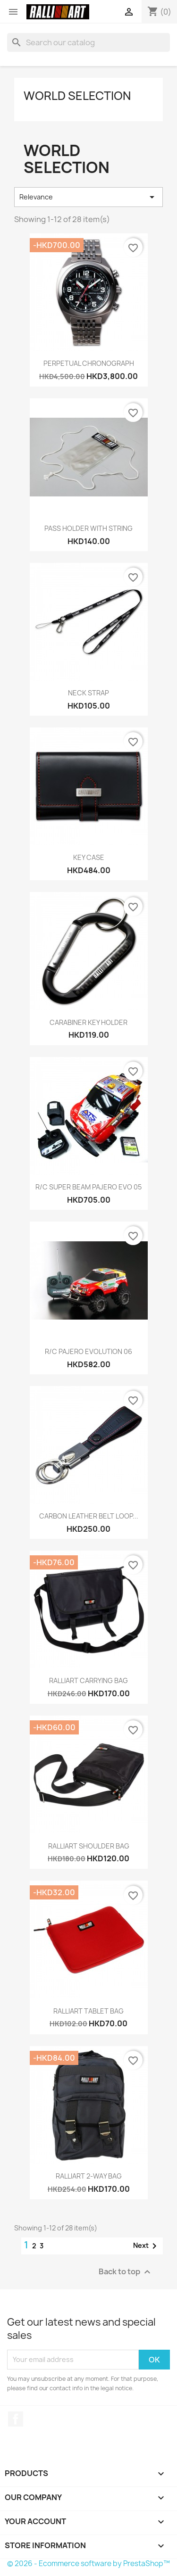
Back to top (126, 2272)
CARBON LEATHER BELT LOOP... (88, 1515)
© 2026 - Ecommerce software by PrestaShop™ (88, 2563)
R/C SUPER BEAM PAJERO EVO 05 (88, 1186)
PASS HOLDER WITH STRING (88, 528)
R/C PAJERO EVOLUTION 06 (88, 1351)
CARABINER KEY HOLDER (88, 1022)
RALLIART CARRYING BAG (88, 1680)
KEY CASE (88, 857)
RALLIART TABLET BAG (88, 2010)
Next (146, 2246)
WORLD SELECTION (77, 96)
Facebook (15, 2419)
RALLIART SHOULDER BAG (88, 1845)
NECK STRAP (88, 692)
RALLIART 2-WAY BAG (89, 2175)
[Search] (88, 42)
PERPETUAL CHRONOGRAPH (88, 363)
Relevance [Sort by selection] (88, 197)
